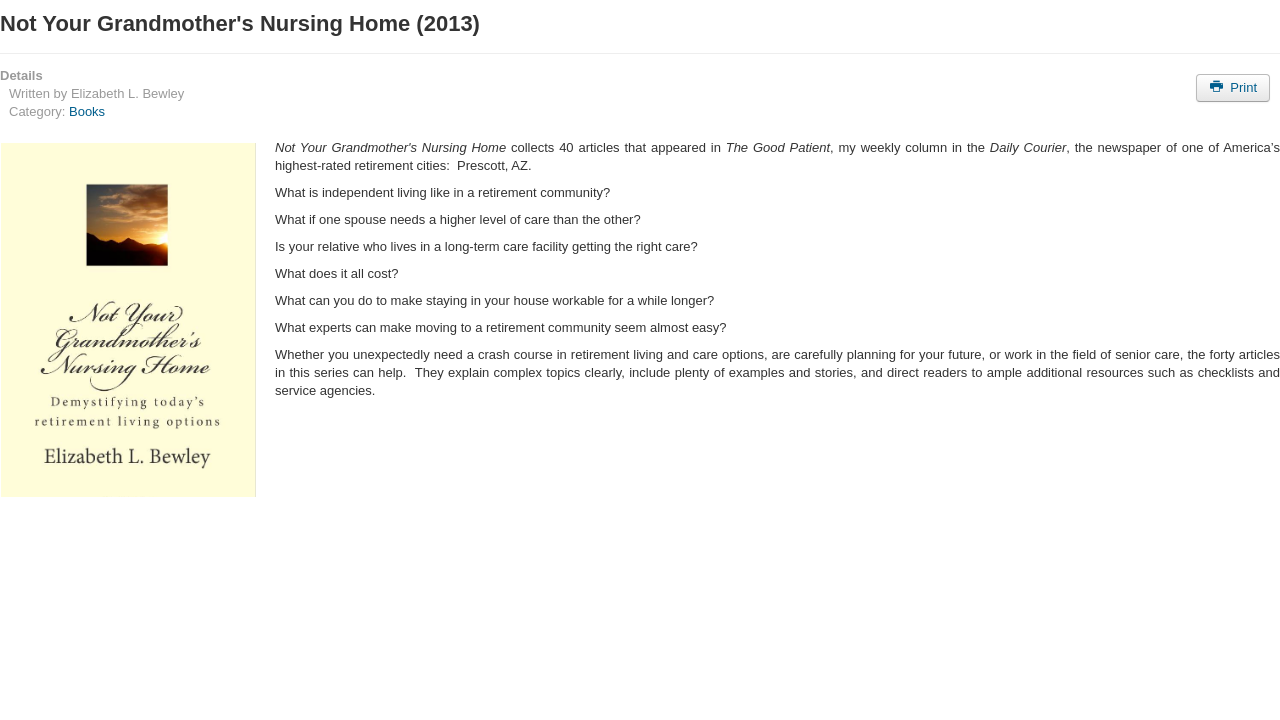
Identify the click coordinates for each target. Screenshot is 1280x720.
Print (1233, 87)
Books (87, 111)
